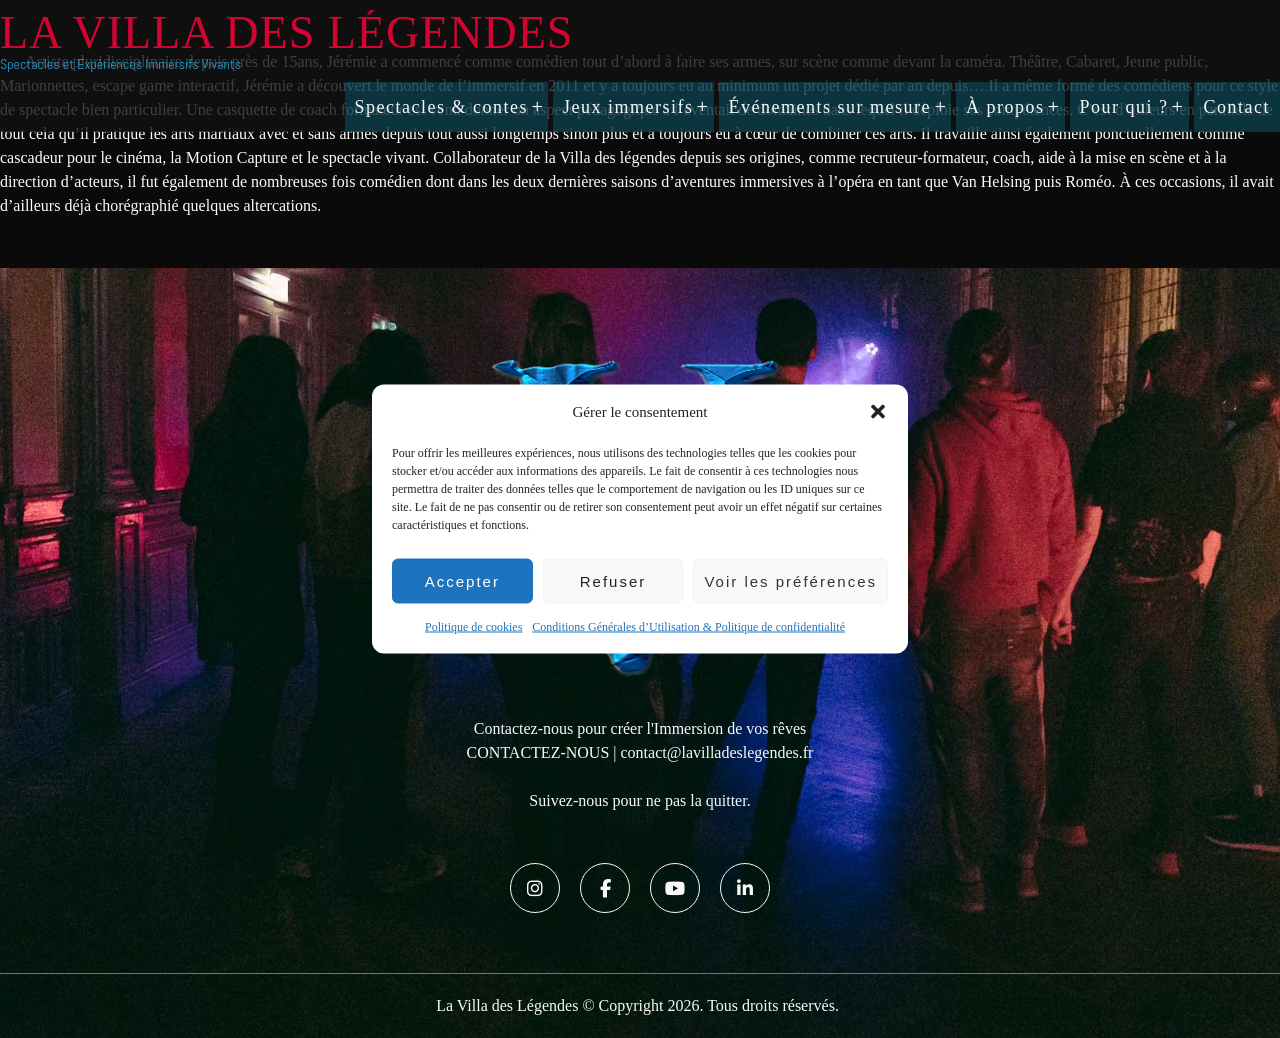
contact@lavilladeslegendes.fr (717, 752)
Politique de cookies (473, 627)
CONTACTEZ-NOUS (538, 752)
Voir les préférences (790, 580)
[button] (878, 412)
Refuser (613, 580)
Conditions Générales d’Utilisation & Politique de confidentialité (688, 627)
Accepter (462, 580)
